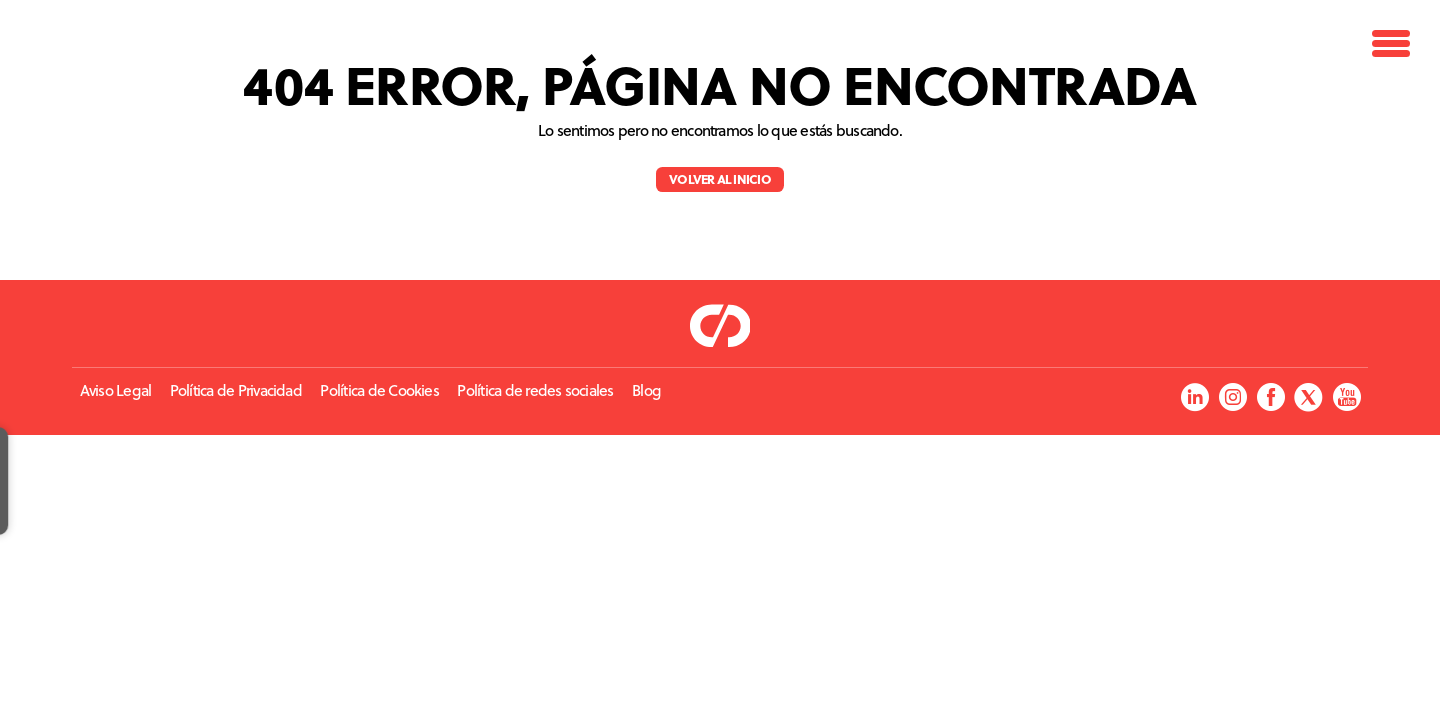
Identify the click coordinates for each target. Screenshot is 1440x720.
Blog (646, 390)
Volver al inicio (720, 178)
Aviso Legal (116, 390)
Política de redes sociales (535, 390)
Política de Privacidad (236, 390)
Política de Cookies (379, 390)
